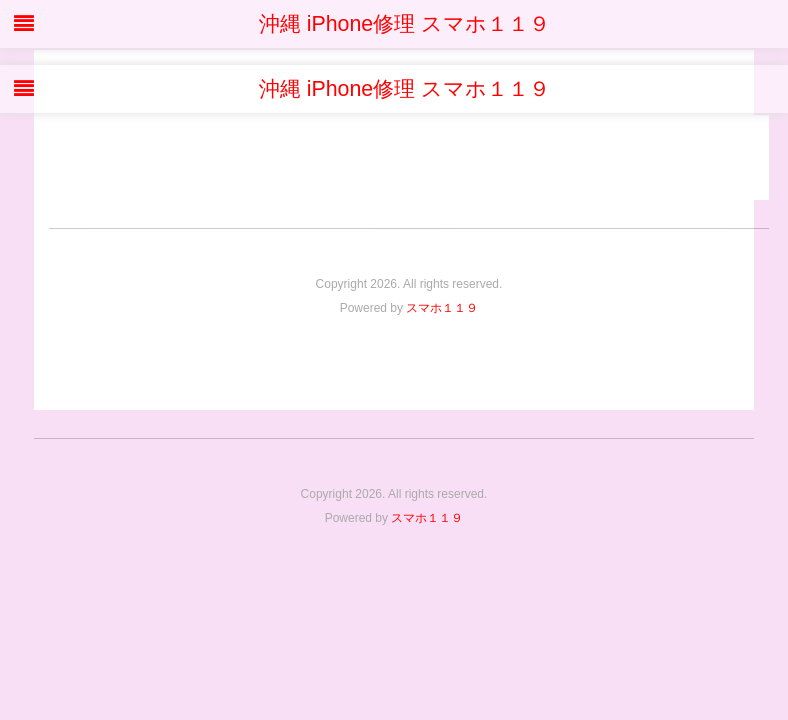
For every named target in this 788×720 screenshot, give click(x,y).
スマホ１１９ (442, 308)
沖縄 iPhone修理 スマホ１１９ (394, 24)
